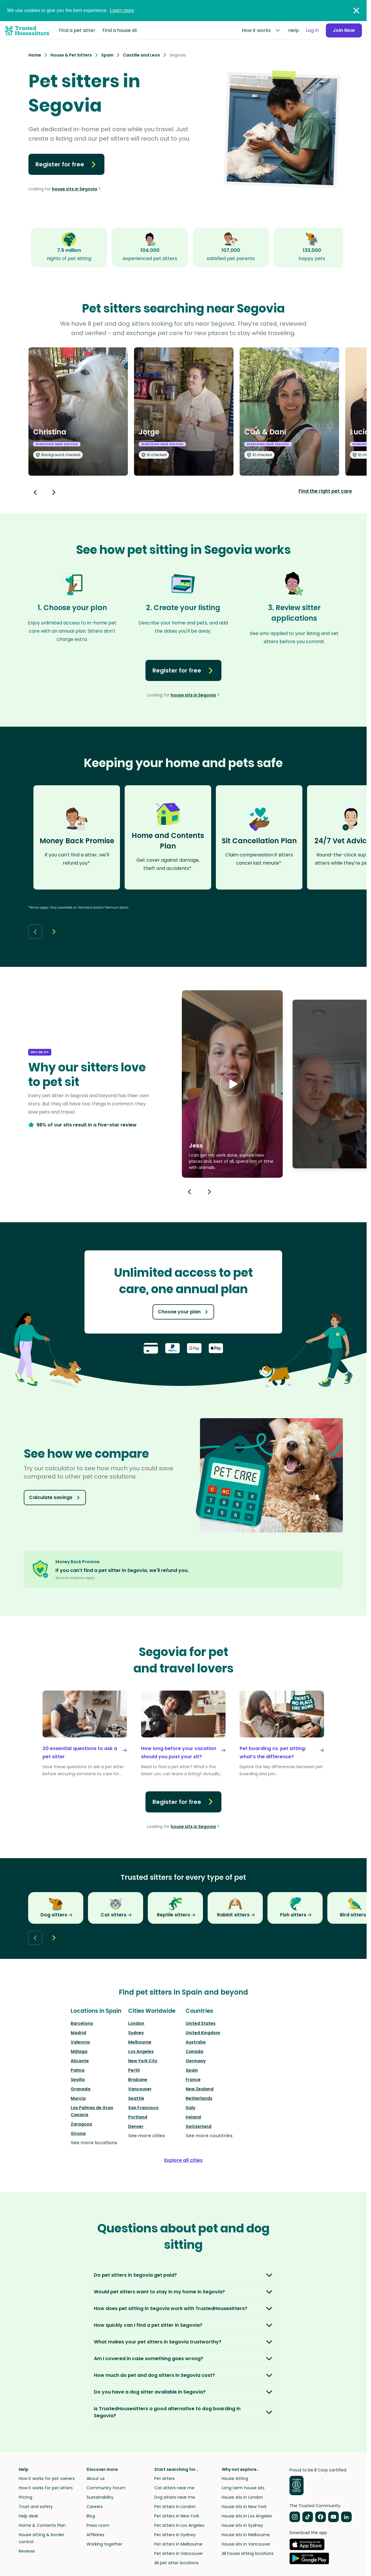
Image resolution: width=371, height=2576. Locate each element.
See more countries (209, 2135)
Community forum (106, 2488)
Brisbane (137, 2079)
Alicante (80, 2061)
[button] (232, 1084)
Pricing (25, 2497)
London (136, 2023)
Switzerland (198, 2126)
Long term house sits (243, 2488)
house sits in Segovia (74, 189)
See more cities (146, 2135)
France (193, 2079)
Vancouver (140, 2089)
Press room (98, 2525)
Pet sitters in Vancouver (178, 2553)
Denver (135, 2126)
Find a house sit (119, 30)
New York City (142, 2061)
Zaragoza (81, 2124)
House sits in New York (244, 2507)
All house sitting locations (248, 2553)
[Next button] (54, 492)
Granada (80, 2089)
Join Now (344, 30)
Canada (194, 2051)
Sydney (136, 2033)
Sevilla (78, 2079)
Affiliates (95, 2535)
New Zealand (200, 2089)
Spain (192, 2070)
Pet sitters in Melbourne (178, 2544)
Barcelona (82, 2023)
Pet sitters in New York (176, 2516)
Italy (190, 2108)
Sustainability (100, 2497)
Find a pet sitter (77, 30)
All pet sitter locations (176, 2563)
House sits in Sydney (242, 2525)
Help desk (28, 2516)
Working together (104, 2544)
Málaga (79, 2051)
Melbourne (139, 2042)
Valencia (80, 2042)
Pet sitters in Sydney (175, 2535)
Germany (196, 2061)
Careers (95, 2507)
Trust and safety (36, 2507)
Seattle (136, 2098)
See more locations (94, 2142)
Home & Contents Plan (42, 2525)
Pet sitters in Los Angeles (179, 2525)
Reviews (27, 2551)
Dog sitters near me (174, 2497)
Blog (91, 2516)
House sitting (235, 2478)
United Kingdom (203, 2033)
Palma (77, 2070)
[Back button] (35, 492)
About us (96, 2478)
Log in (312, 30)
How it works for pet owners (47, 2478)
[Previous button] (189, 1192)
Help (293, 30)
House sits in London (242, 2497)
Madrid (78, 2033)
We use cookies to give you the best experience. (70, 10)
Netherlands (199, 2098)
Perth (134, 2070)
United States (201, 2023)
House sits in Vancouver (246, 2544)
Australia (196, 2042)
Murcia (78, 2098)
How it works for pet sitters (46, 2488)
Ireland (193, 2117)
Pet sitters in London (175, 2507)
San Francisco (143, 2108)
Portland (137, 2117)
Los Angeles (141, 2051)
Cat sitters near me (174, 2488)
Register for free (66, 164)
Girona (78, 2133)
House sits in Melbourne (246, 2535)
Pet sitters (164, 2478)
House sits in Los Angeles (247, 2516)
